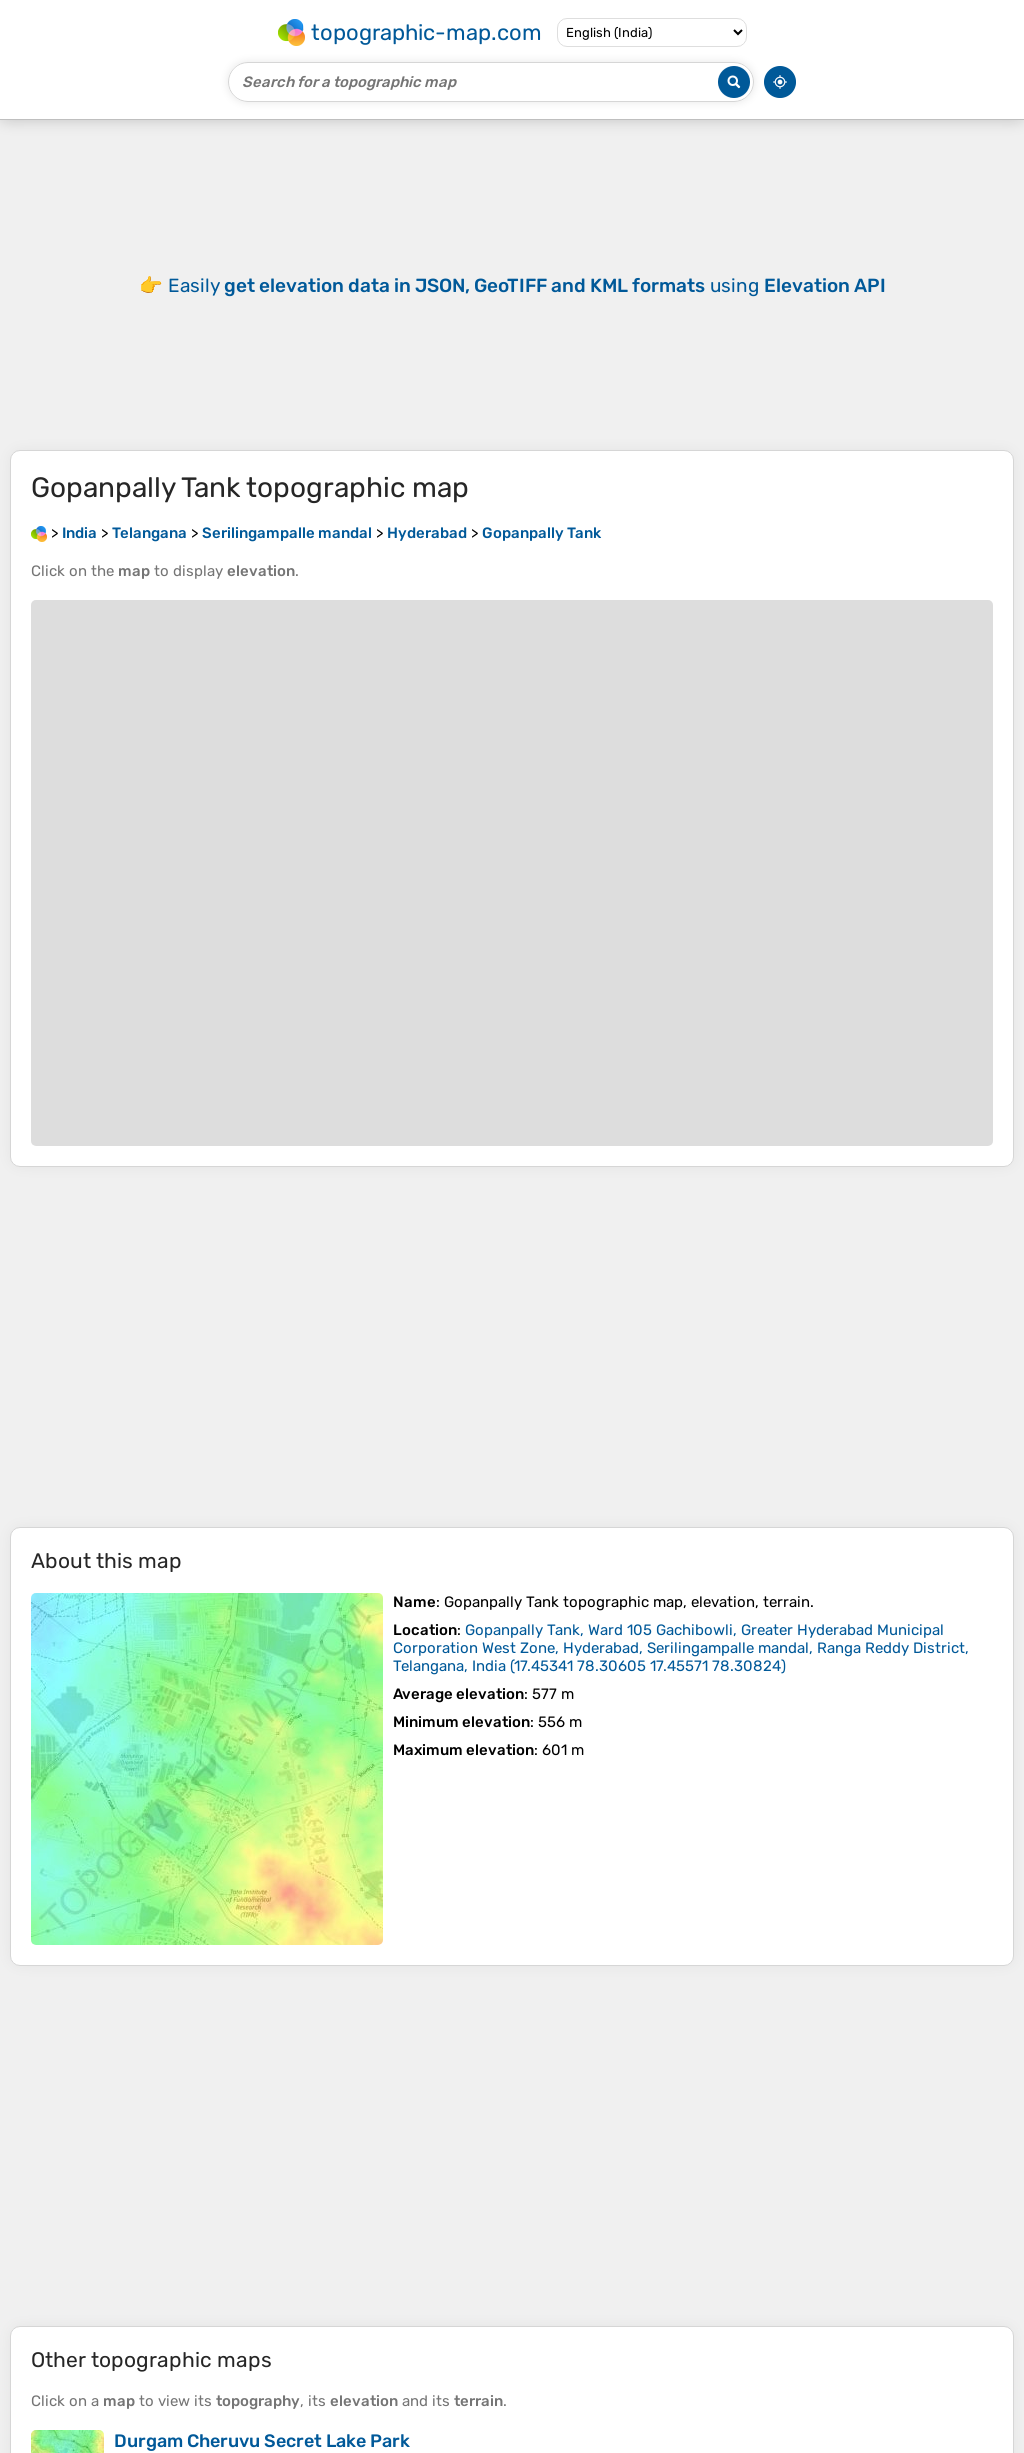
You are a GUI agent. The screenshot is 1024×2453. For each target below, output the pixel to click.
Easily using (527, 285)
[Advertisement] (512, 1347)
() (681, 1648)
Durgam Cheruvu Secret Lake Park (262, 2441)
